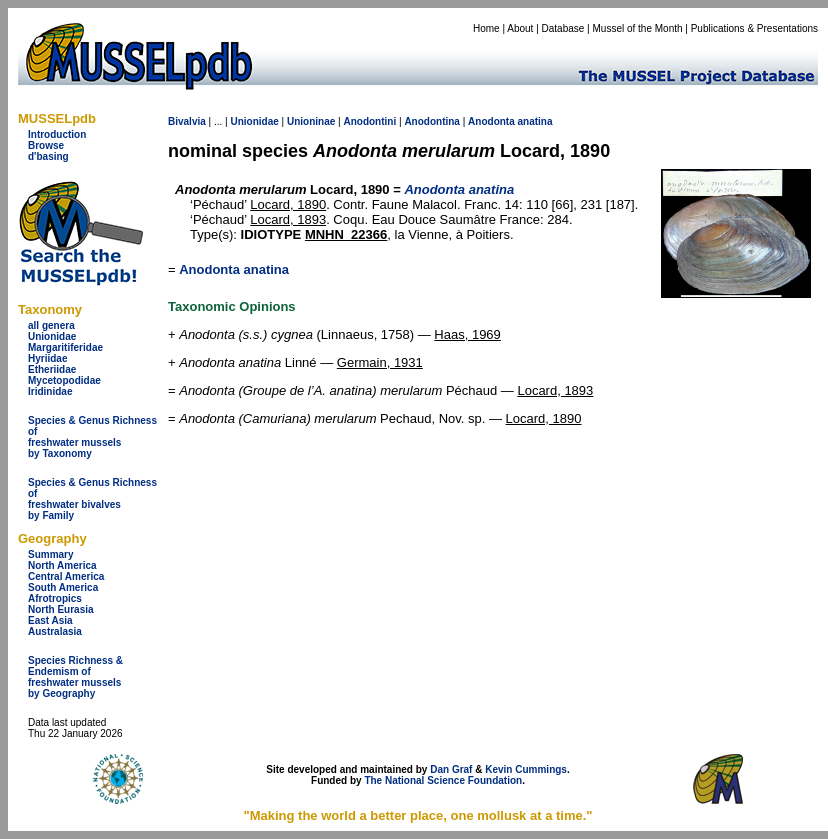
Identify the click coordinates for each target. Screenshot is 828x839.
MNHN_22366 (346, 234)
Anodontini (369, 121)
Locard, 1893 (288, 219)
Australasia (55, 631)
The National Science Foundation (443, 780)
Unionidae (52, 336)
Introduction (57, 134)
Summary (51, 554)
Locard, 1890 (288, 204)
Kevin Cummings (526, 769)
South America (63, 587)
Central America (66, 576)
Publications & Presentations (754, 28)
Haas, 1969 (467, 334)
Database (563, 28)
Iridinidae (50, 391)
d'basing (48, 156)
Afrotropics (55, 598)
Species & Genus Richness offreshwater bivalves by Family (92, 499)
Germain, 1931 (380, 362)
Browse (46, 145)
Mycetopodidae (64, 380)
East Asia (50, 620)
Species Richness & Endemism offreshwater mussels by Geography (75, 677)
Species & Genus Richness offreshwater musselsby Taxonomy (92, 437)
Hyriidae (47, 358)
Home (486, 28)
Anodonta (491, 121)
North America (62, 565)
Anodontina (432, 121)
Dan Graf (451, 769)
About (520, 28)
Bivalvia (187, 121)
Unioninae (311, 121)
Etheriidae (52, 369)
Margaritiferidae (65, 347)
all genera (51, 325)
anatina (535, 121)
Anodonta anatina (234, 269)
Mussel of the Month (638, 28)
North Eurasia (61, 609)
